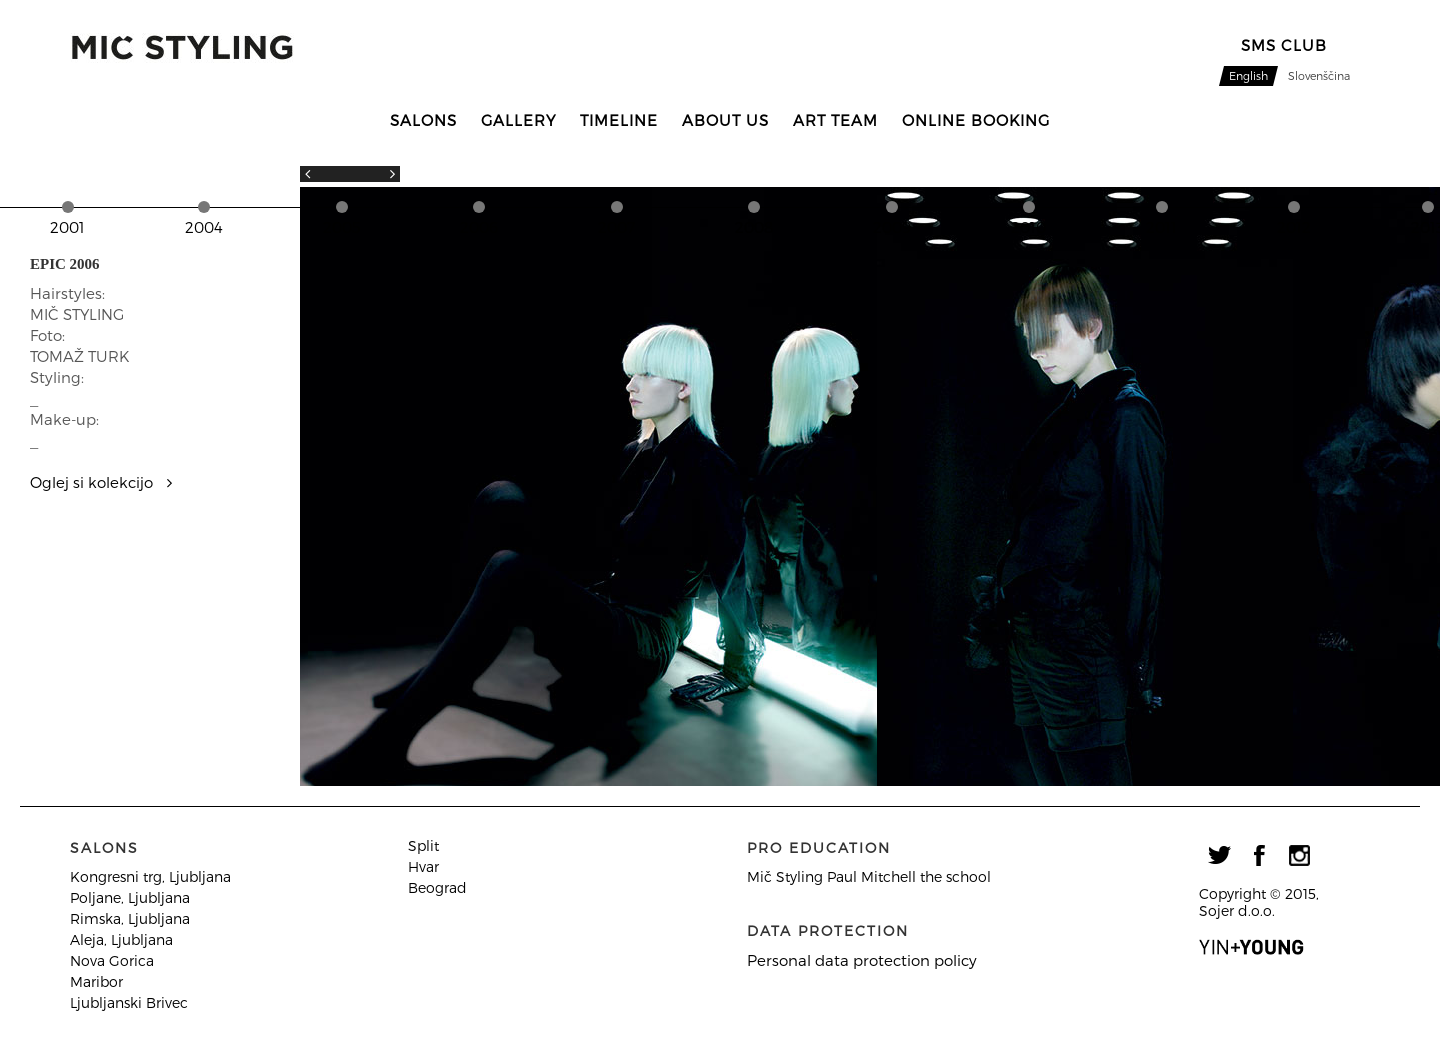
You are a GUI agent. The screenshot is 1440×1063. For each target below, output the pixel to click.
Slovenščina (1319, 75)
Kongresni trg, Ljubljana (150, 876)
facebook (1259, 855)
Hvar (423, 866)
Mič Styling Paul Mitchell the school (869, 876)
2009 (892, 227)
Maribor (96, 981)
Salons (423, 120)
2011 (1161, 227)
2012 (1294, 227)
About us (725, 120)
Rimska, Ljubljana (130, 918)
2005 (341, 227)
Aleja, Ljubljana (121, 939)
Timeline (619, 120)
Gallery (518, 120)
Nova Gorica (112, 960)
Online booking (976, 120)
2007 (616, 227)
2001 (67, 227)
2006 (479, 227)
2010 (1028, 227)
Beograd (437, 887)
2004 (204, 227)
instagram (1299, 855)
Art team (835, 120)
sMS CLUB (1284, 45)
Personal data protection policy (862, 960)
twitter (1219, 855)
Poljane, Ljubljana (130, 897)
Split (423, 845)
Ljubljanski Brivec (129, 1002)
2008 (754, 227)
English (1248, 75)
